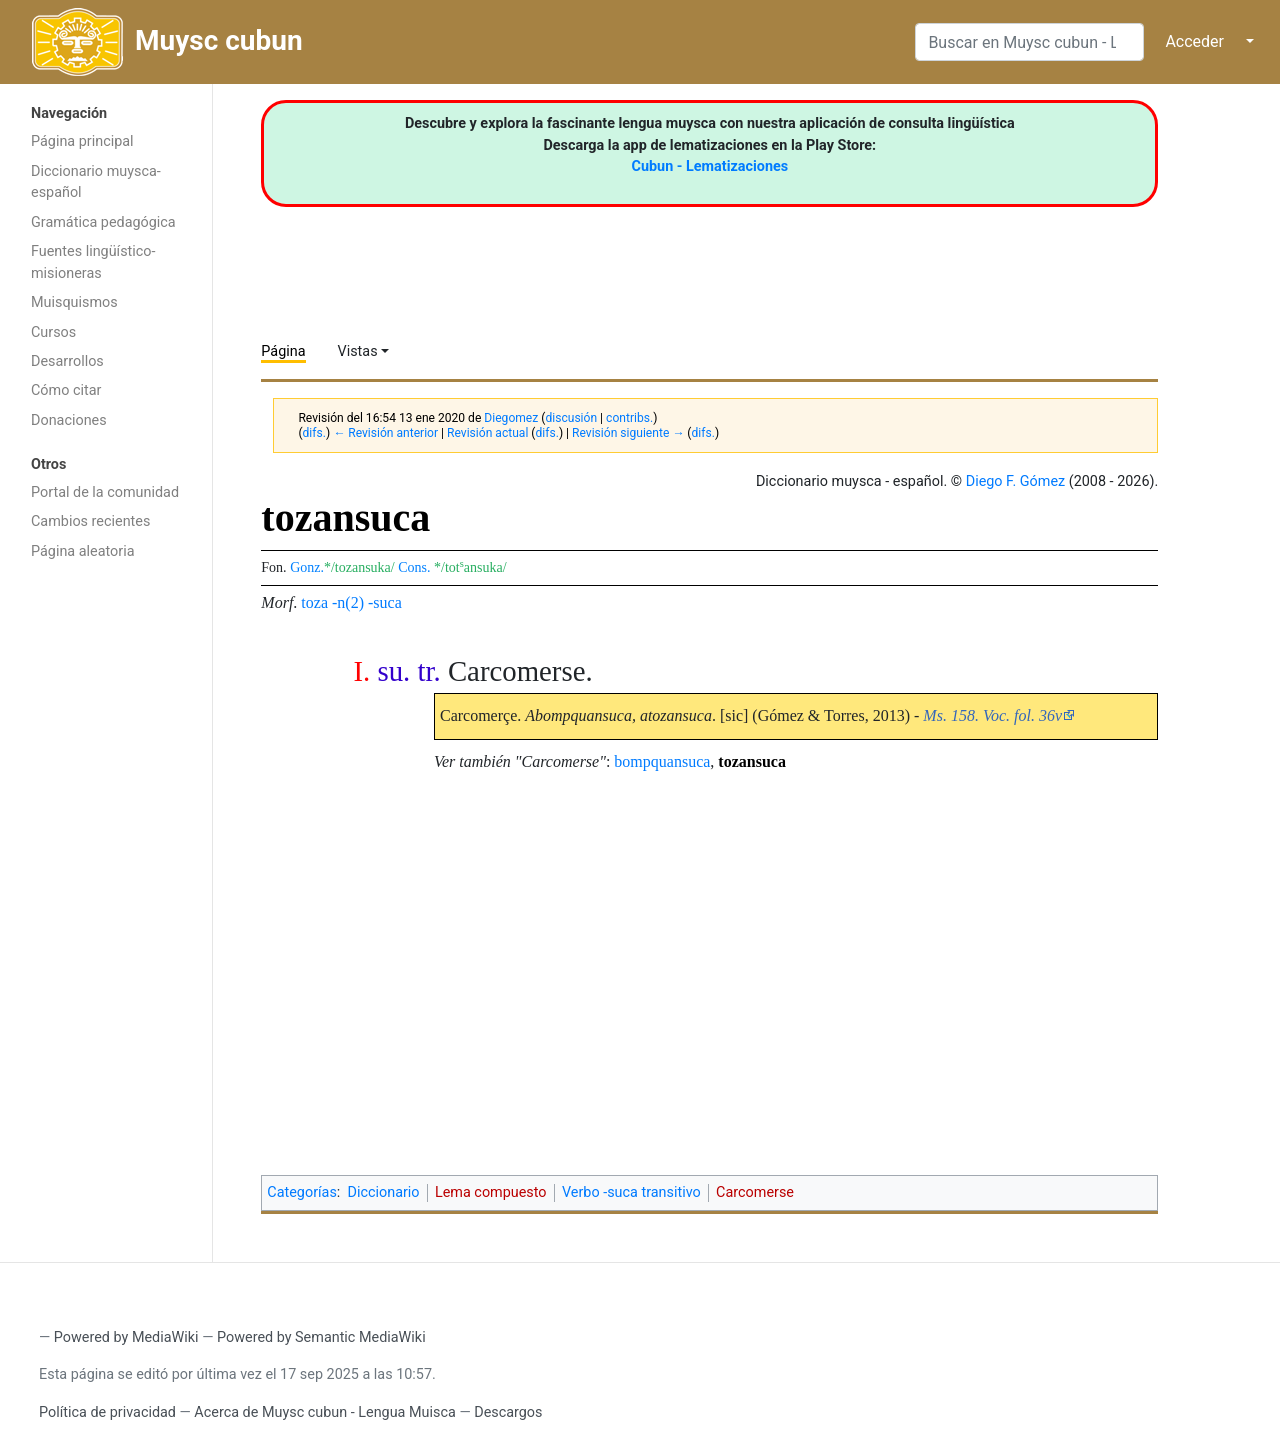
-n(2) (348, 602)
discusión (571, 418)
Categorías (302, 1192)
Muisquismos (74, 302)
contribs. (629, 418)
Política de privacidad (107, 1412)
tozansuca (752, 761)
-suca (385, 602)
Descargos (508, 1412)
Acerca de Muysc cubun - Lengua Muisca (324, 1412)
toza (314, 602)
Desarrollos (67, 361)
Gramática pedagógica (103, 222)
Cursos (53, 332)
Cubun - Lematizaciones (710, 166)
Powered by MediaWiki (126, 1337)
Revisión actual (487, 433)
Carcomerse (755, 1192)
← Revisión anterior (385, 433)
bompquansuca (662, 761)
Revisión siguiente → (628, 433)
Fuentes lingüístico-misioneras (93, 262)
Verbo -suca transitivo (631, 1192)
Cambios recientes (90, 521)
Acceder (1194, 41)
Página (283, 351)
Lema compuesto (491, 1192)
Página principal (82, 141)
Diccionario (384, 1192)
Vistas (358, 351)
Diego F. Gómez (1016, 481)
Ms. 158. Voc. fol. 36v (992, 715)
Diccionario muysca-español (96, 182)
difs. (314, 433)
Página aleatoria (83, 551)
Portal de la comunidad (105, 492)
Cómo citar (66, 390)
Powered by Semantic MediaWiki (321, 1337)
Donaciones (69, 420)
